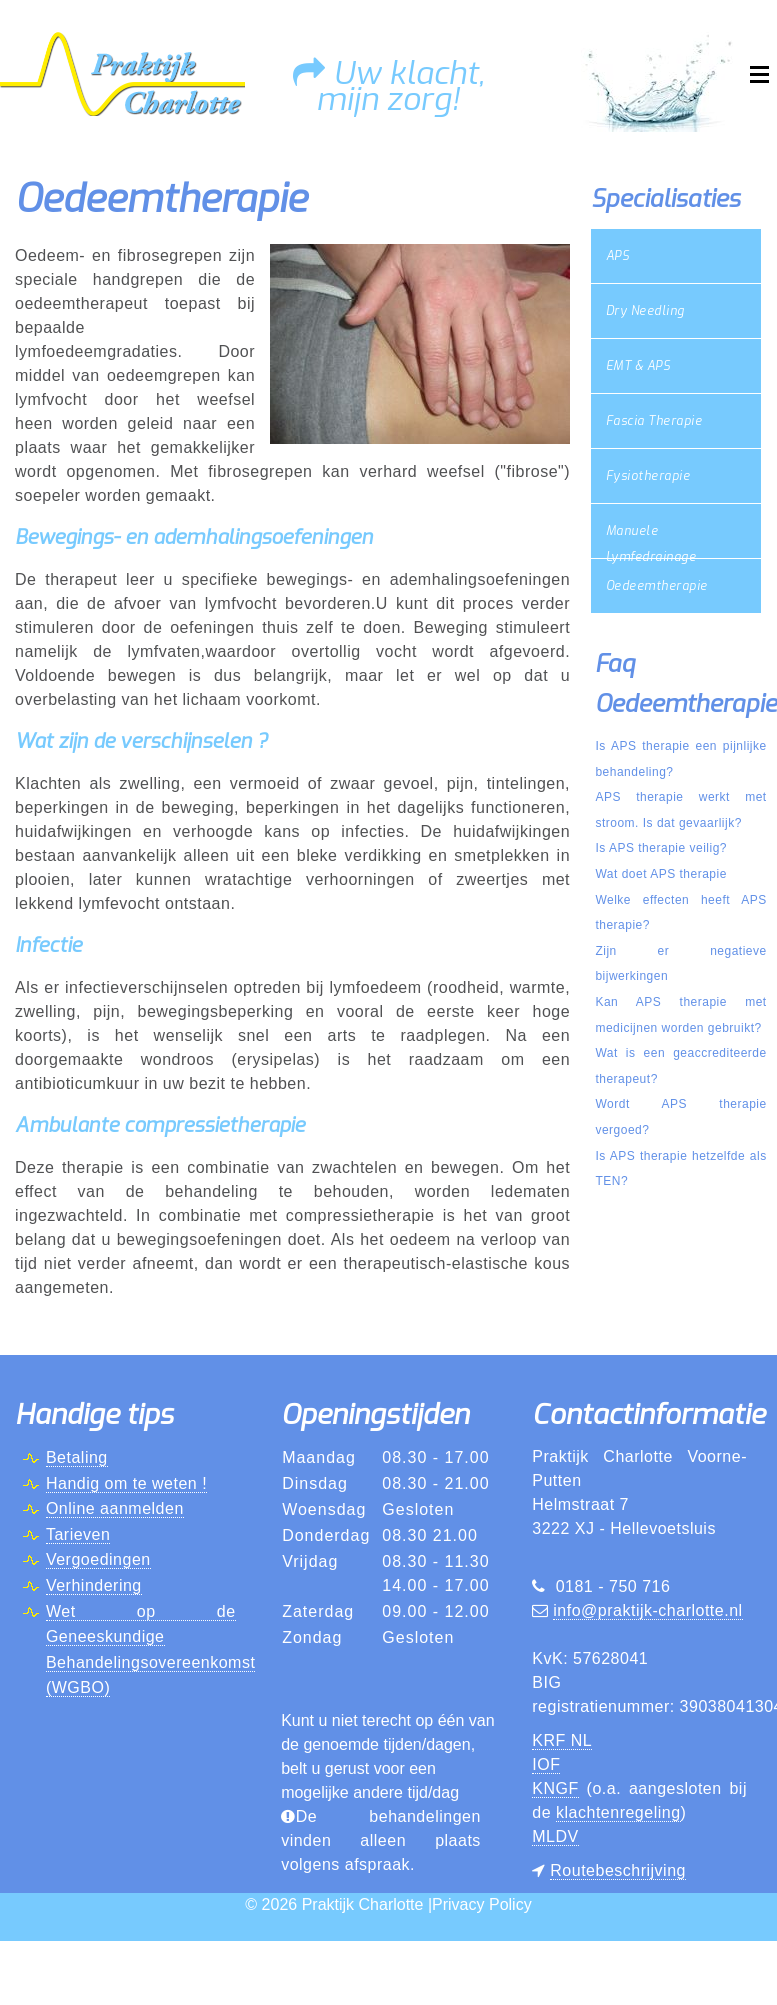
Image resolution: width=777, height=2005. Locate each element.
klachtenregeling (618, 1812)
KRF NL (562, 1740)
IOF (546, 1764)
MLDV (555, 1836)
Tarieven (78, 1534)
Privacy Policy (482, 1904)
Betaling (77, 1457)
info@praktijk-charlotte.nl (647, 1610)
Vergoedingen (98, 1559)
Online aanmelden (115, 1508)
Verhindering (94, 1585)
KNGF (555, 1788)
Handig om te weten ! (126, 1483)
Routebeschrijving (618, 1870)
